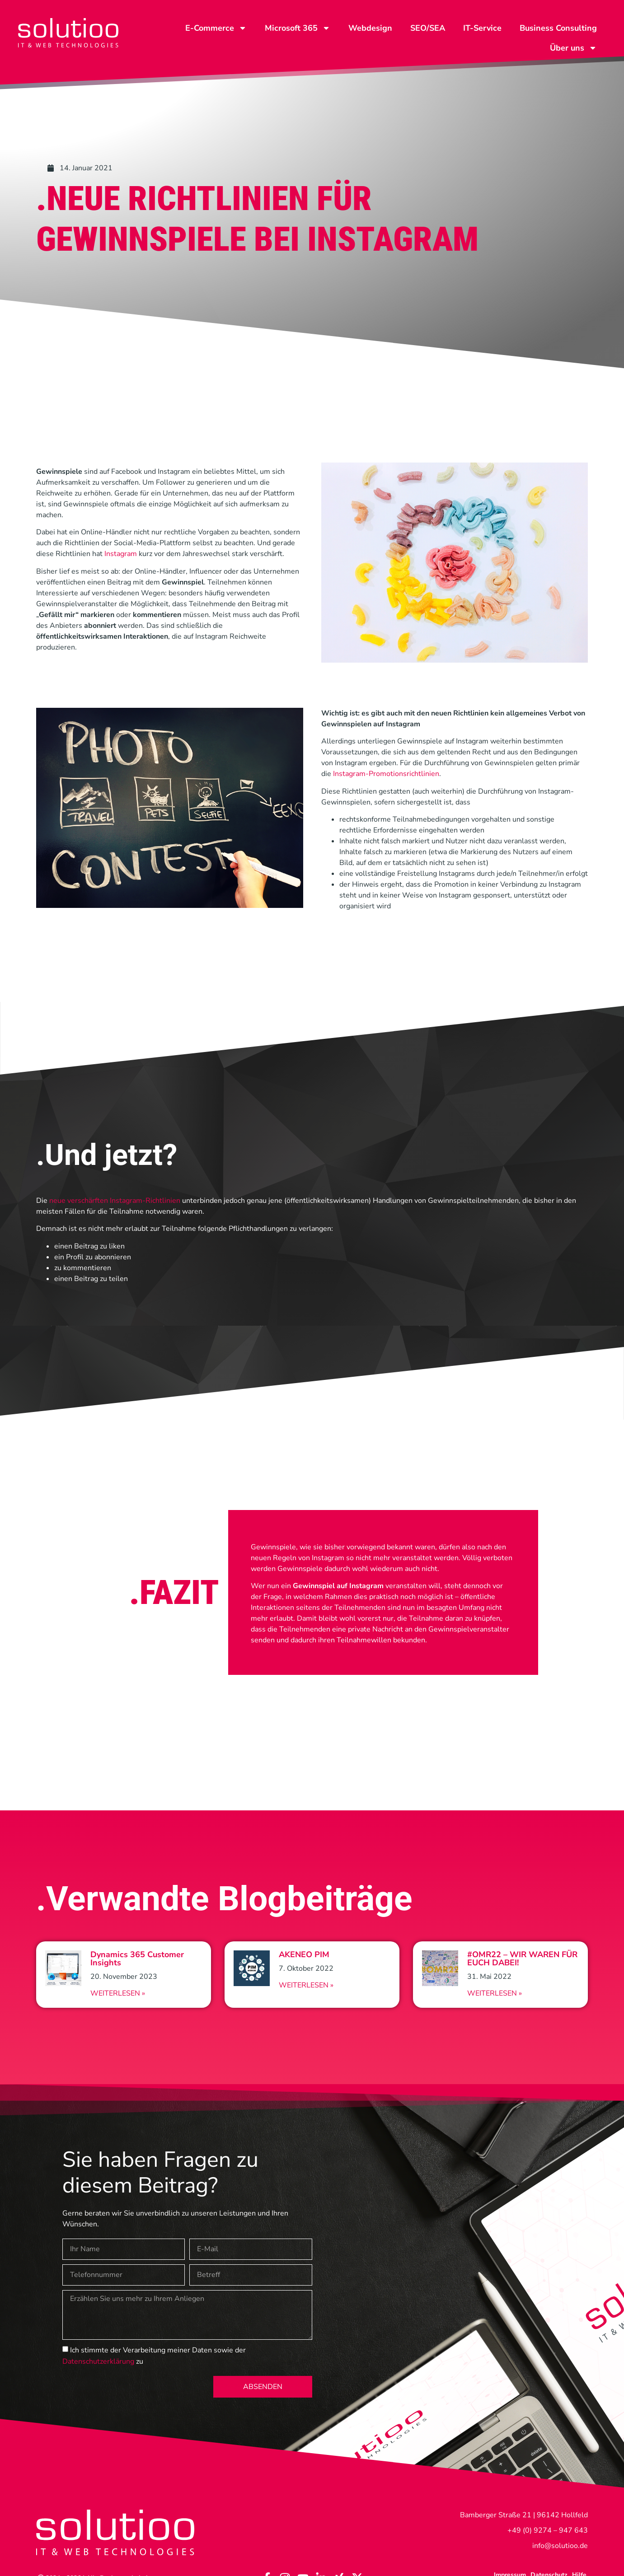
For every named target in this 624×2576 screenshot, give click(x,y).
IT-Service (482, 28)
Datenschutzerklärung (98, 2361)
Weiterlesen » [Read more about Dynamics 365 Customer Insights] (117, 1993)
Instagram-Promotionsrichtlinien (386, 774)
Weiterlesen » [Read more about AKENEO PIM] (306, 1985)
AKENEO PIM (304, 1954)
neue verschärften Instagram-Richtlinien (114, 1201)
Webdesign (370, 28)
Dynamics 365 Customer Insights (137, 1958)
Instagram (120, 554)
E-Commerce (216, 28)
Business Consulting (558, 28)
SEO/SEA (427, 28)
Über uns (573, 47)
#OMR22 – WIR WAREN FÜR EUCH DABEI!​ (522, 1958)
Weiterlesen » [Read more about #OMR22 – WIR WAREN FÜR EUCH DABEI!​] (494, 1993)
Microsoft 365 (297, 28)
